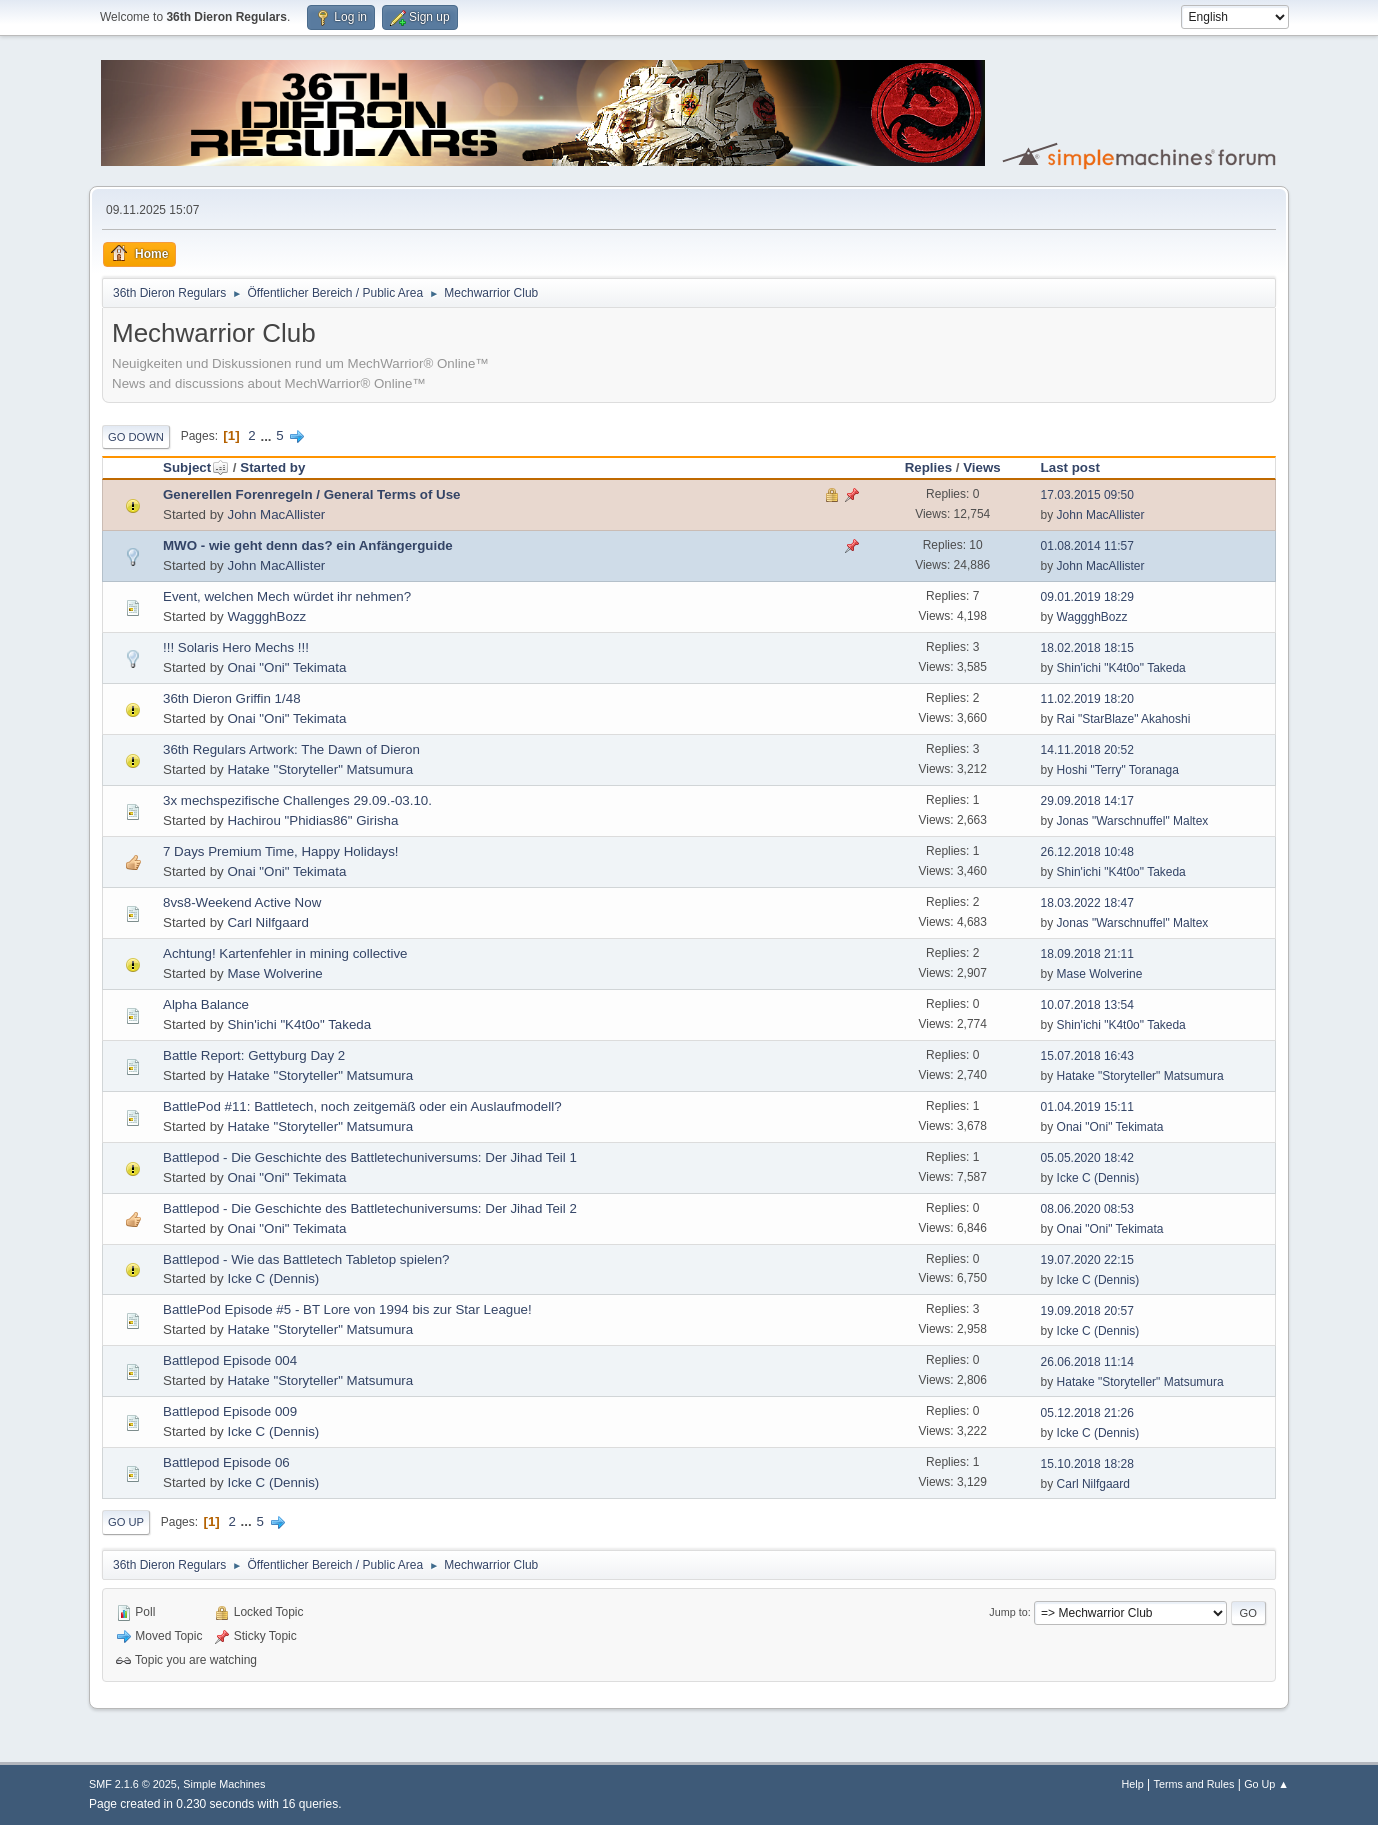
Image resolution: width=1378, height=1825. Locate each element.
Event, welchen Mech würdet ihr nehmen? (287, 596)
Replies (928, 467)
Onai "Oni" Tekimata (286, 667)
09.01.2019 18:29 (1087, 597)
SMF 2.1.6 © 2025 (133, 1784)
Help (1133, 1784)
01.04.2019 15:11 (1087, 1107)
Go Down (136, 437)
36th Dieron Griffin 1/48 (232, 698)
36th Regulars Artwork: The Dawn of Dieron (291, 749)
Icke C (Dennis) (1098, 1178)
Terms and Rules (1194, 1784)
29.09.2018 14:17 (1087, 801)
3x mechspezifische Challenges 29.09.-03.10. (297, 800)
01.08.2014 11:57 (1087, 546)
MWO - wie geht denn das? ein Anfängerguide (308, 545)
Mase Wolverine (274, 973)
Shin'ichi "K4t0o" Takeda (1121, 668)
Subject (196, 467)
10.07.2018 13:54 (1087, 1005)
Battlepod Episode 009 (230, 1411)
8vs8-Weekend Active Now (242, 902)
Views (982, 467)
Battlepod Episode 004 (230, 1360)
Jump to (1008, 1612)
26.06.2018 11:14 (1087, 1362)
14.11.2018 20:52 (1087, 750)
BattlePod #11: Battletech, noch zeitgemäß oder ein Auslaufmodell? (362, 1106)
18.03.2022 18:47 (1087, 903)
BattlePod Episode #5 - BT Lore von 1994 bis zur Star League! (347, 1309)
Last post (1070, 467)
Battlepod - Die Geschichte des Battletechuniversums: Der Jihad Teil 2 (370, 1208)
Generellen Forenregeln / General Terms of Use (312, 494)
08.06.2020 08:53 (1087, 1209)
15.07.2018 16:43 (1087, 1056)
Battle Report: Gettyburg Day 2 (254, 1055)
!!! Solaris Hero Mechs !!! (236, 647)
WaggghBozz (266, 616)
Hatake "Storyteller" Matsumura (320, 769)
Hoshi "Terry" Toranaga (1118, 770)
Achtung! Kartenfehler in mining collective (285, 953)
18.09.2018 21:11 (1087, 954)
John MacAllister (276, 514)
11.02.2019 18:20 (1087, 699)
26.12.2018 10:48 (1087, 852)
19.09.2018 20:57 (1087, 1311)
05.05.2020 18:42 (1087, 1158)
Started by (272, 467)
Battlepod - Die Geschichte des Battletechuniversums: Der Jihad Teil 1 (370, 1157)
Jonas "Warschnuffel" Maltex (1133, 821)
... (267, 435)
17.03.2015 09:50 (1087, 495)
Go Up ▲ (1266, 1784)
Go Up (126, 1522)
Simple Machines (224, 1784)
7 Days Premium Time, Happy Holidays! (281, 851)
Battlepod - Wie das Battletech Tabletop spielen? (306, 1259)
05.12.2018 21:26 (1087, 1413)
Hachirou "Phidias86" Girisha (312, 820)
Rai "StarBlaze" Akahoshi (1124, 719)
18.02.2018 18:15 (1087, 648)
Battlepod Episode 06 (226, 1462)
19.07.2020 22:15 (1087, 1260)
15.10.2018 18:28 (1087, 1464)
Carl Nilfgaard (267, 922)
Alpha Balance (206, 1004)
